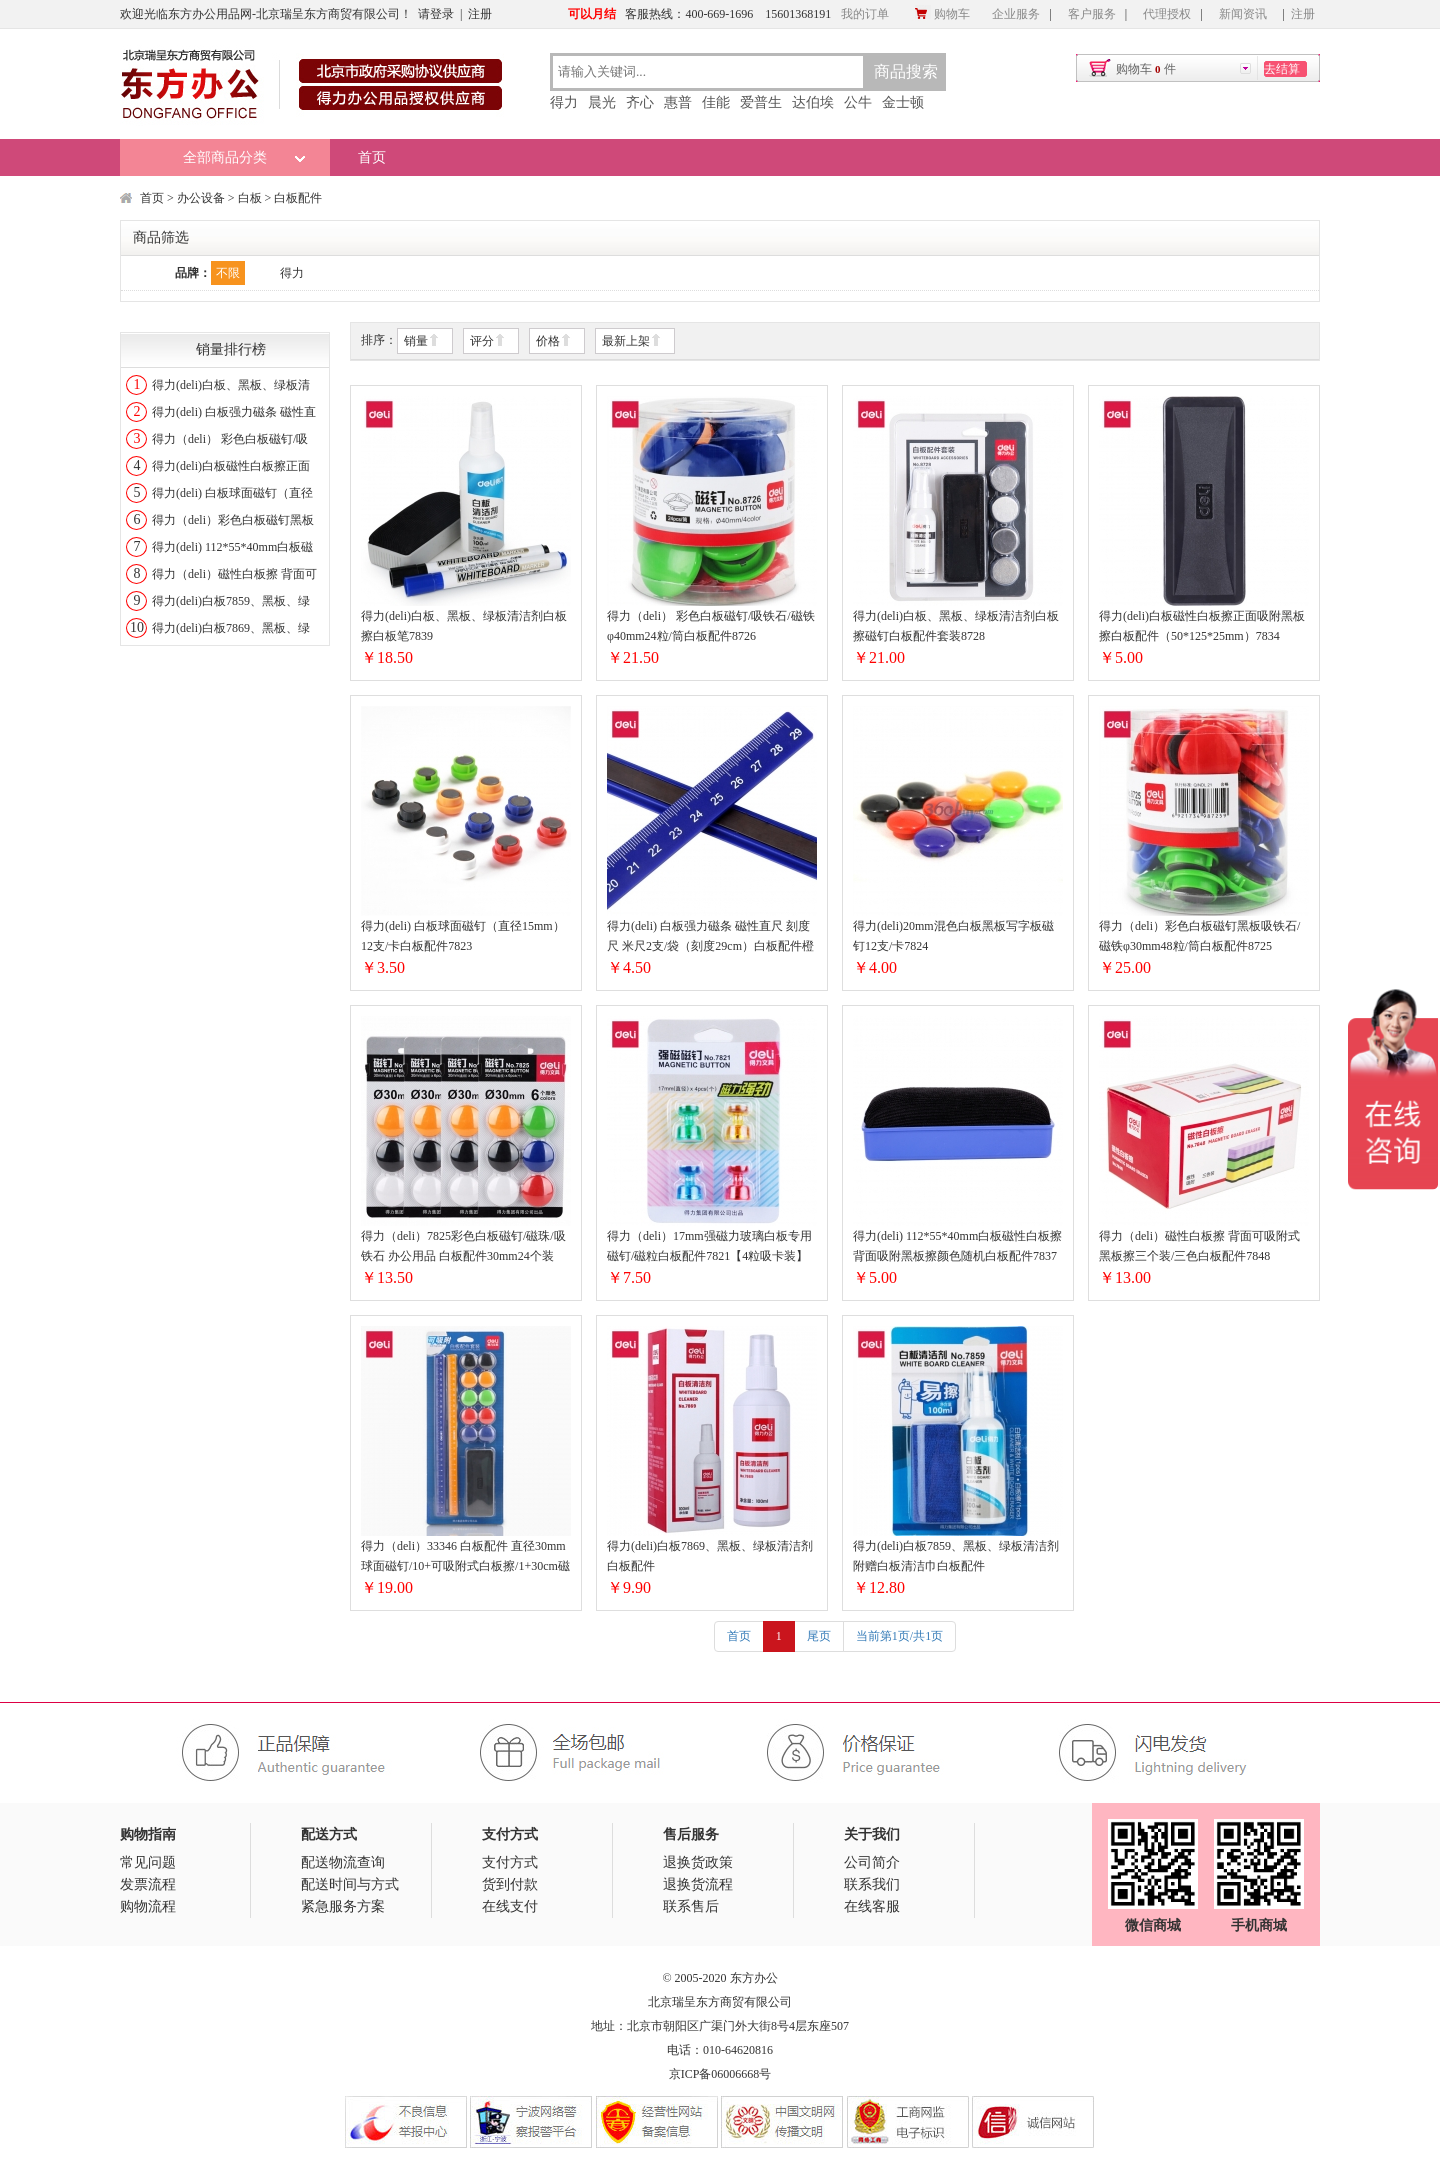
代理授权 (1167, 14)
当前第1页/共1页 (899, 1636)
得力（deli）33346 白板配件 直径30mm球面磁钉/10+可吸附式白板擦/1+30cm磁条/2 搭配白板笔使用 (465, 1557)
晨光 (602, 102)
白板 (250, 198)
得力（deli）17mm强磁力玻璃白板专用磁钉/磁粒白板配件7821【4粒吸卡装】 (709, 1246)
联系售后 (691, 1906)
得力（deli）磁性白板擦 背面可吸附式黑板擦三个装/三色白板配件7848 (1199, 1246)
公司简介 (872, 1862)
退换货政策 (698, 1862)
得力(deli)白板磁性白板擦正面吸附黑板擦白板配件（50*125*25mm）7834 (1202, 626)
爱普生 (761, 102)
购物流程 (148, 1906)
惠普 (678, 102)
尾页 (819, 1636)
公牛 (858, 102)
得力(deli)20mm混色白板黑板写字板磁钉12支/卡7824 (953, 936)
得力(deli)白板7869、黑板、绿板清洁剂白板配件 (710, 1556)
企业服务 (1016, 14)
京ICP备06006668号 (720, 2074)
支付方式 (510, 1862)
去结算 (1282, 69)
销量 (422, 341)
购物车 (942, 14)
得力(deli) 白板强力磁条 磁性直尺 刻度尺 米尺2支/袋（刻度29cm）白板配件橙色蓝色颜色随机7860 (710, 937)
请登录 (436, 14)
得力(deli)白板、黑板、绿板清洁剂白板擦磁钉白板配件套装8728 (956, 626)
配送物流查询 (343, 1862)
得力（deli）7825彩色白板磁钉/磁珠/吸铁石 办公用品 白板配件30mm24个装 (463, 1246)
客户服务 (1092, 14)
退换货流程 (698, 1884)
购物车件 (1146, 69)
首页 (372, 157)
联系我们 (872, 1884)
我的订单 (865, 14)
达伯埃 (813, 102)
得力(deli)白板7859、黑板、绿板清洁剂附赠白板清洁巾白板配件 (956, 1556)
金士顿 (903, 102)
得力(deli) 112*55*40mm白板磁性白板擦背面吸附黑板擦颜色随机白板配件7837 (957, 1246)
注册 (480, 14)
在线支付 (510, 1906)
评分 (488, 341)
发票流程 (148, 1884)
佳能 (716, 102)
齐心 (640, 102)
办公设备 (201, 198)
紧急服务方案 (343, 1906)
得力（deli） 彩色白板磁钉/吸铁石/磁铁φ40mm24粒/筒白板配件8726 (711, 626)
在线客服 (872, 1906)
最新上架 (632, 341)
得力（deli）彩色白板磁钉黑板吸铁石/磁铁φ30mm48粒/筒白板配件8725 (1199, 936)
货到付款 (510, 1884)
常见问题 (148, 1862)
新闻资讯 (1243, 14)
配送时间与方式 (350, 1884)
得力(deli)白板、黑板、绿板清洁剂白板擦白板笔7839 (464, 626)
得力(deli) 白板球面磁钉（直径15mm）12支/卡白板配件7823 (463, 936)
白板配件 (298, 198)
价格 (554, 341)
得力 (564, 102)
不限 (228, 273)
